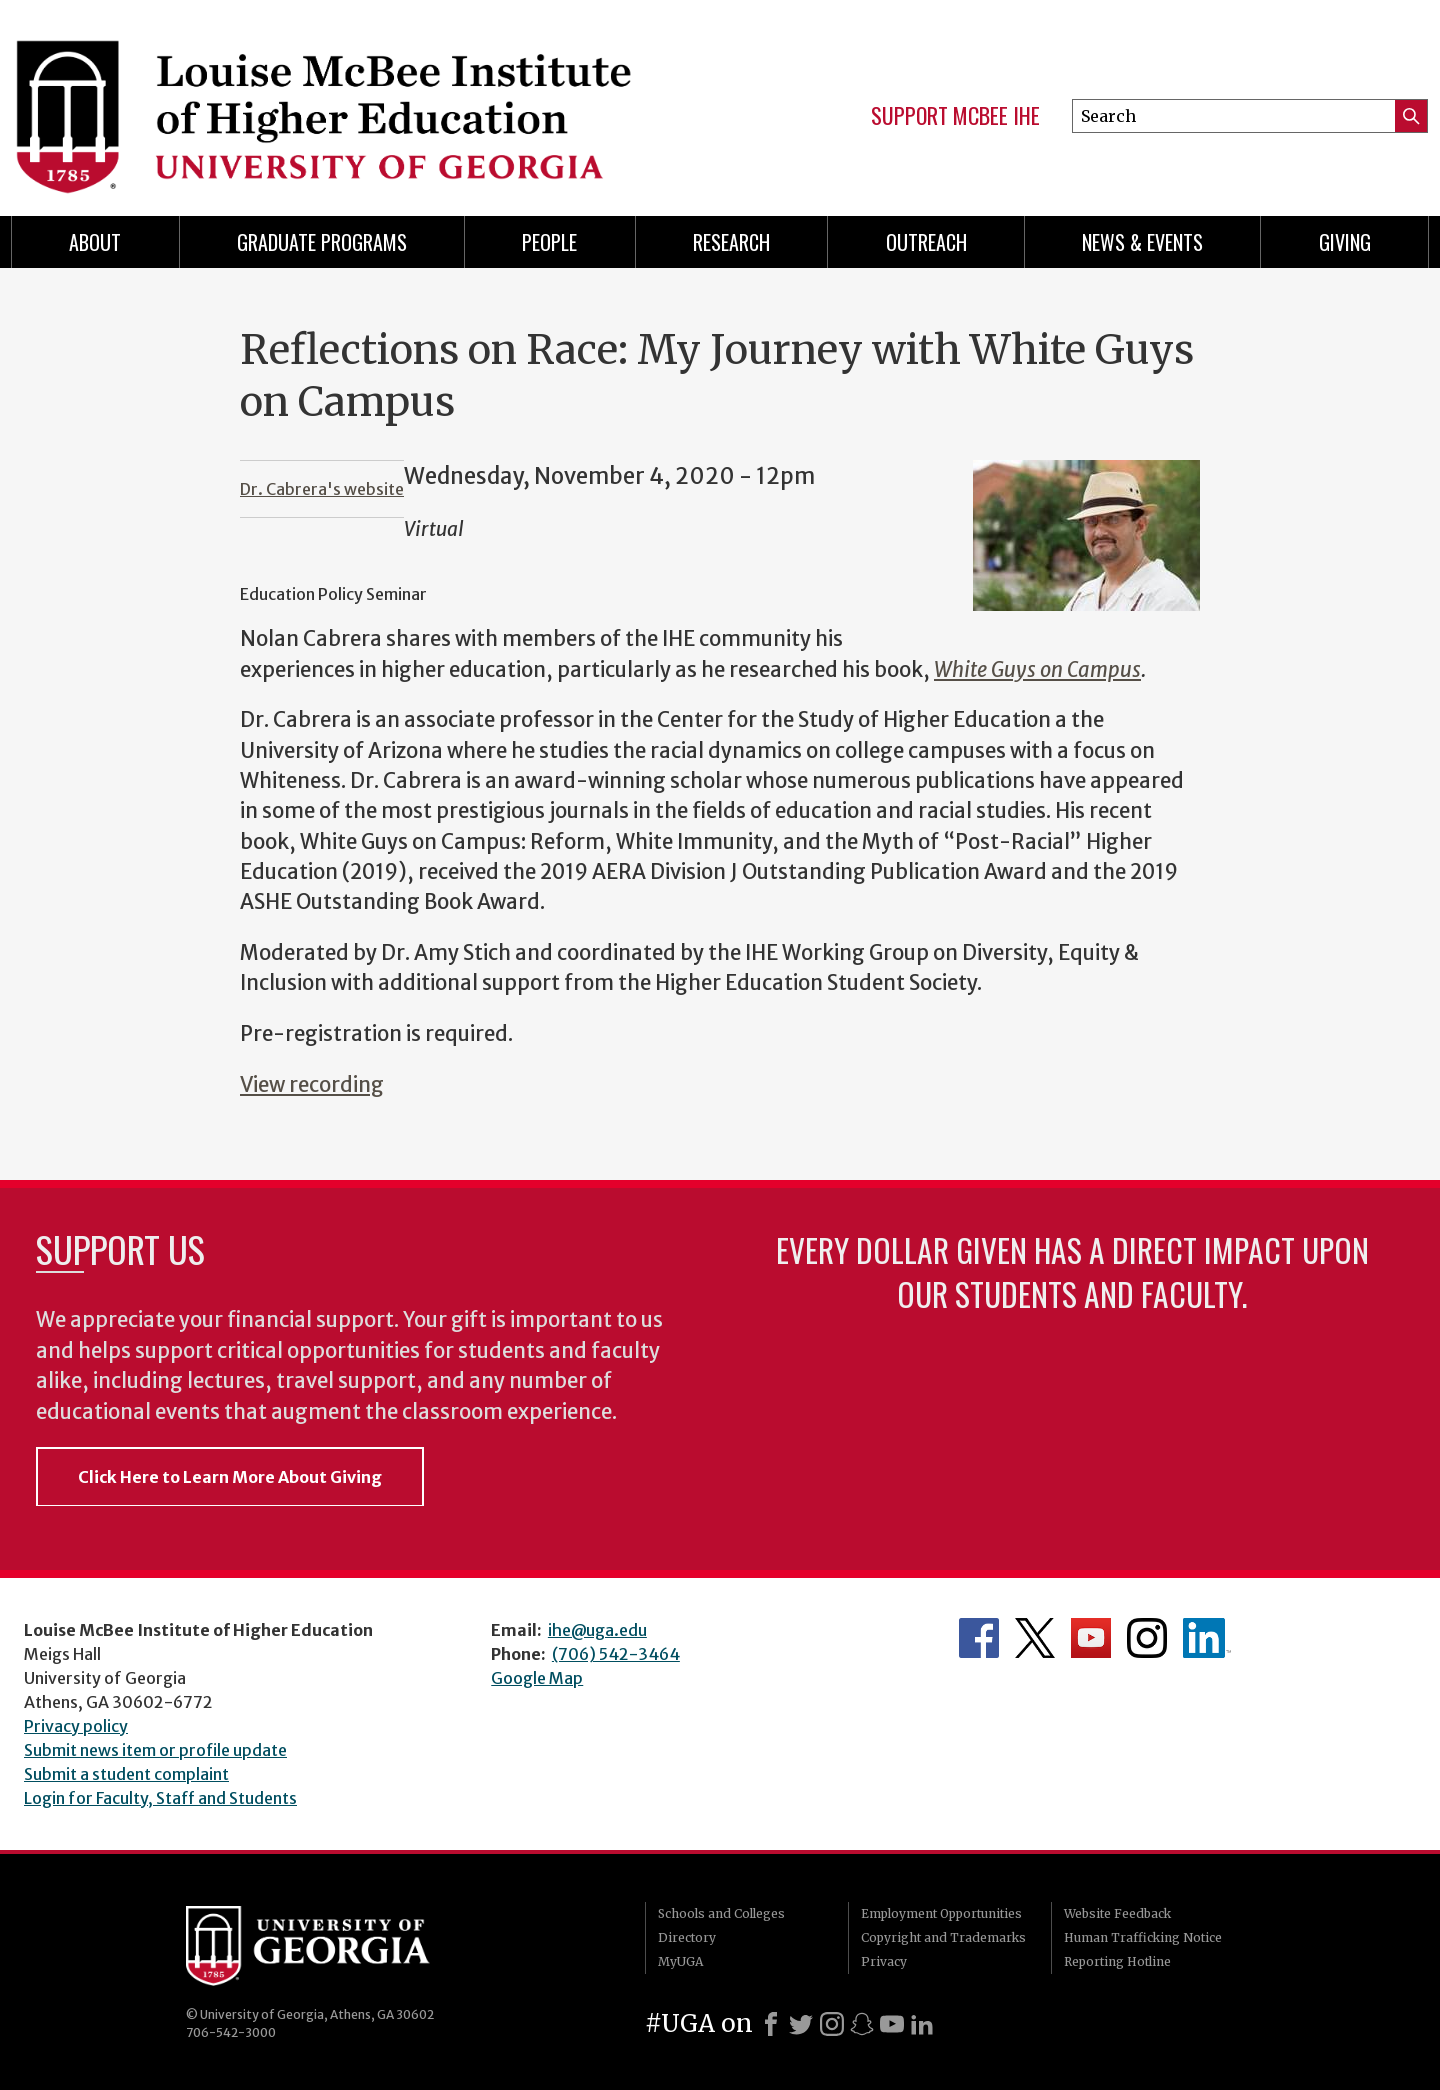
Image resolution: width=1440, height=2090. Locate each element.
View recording (312, 1085)
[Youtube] (892, 2024)
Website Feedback (1117, 1913)
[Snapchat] (862, 2024)
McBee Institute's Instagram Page (1147, 1638)
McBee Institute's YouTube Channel (1091, 1638)
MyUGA (680, 1961)
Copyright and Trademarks (943, 1937)
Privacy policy (76, 1726)
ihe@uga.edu (597, 1630)
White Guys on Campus (1037, 670)
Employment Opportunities (941, 1913)
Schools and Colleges (721, 1913)
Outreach (926, 242)
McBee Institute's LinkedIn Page (1207, 1638)
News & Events (1142, 242)
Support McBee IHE (955, 116)
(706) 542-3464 (616, 1654)
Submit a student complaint (126, 1774)
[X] (801, 2024)
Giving (1345, 242)
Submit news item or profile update (155, 1750)
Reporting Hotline (1117, 1961)
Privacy (884, 1961)
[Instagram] (832, 2024)
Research (731, 242)
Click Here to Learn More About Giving (230, 1477)
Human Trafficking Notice (1143, 1937)
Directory (687, 1937)
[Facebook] (771, 2024)
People (549, 242)
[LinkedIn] (922, 2024)
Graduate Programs (322, 242)
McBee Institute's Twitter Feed (1035, 1638)
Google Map (537, 1678)
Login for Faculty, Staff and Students (160, 1798)
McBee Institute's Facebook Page (979, 1638)
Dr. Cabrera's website (322, 489)
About (95, 242)
